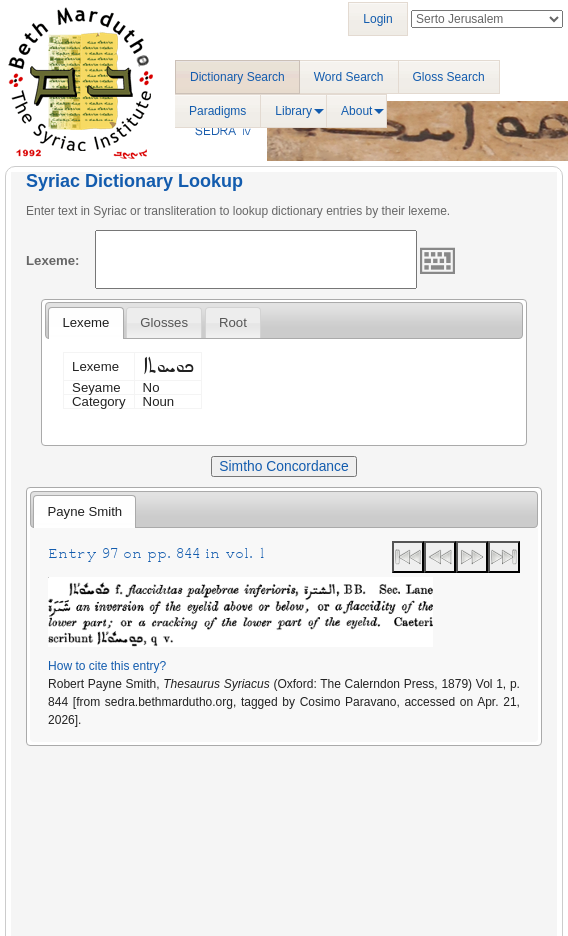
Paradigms (217, 111)
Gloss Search (449, 77)
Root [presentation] (233, 322)
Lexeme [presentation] (85, 322)
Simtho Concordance (283, 466)
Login (377, 19)
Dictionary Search (237, 77)
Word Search (349, 77)
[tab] (85, 323)
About (356, 111)
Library (293, 111)
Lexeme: (53, 260)
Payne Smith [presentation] (84, 511)
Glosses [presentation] (164, 322)
